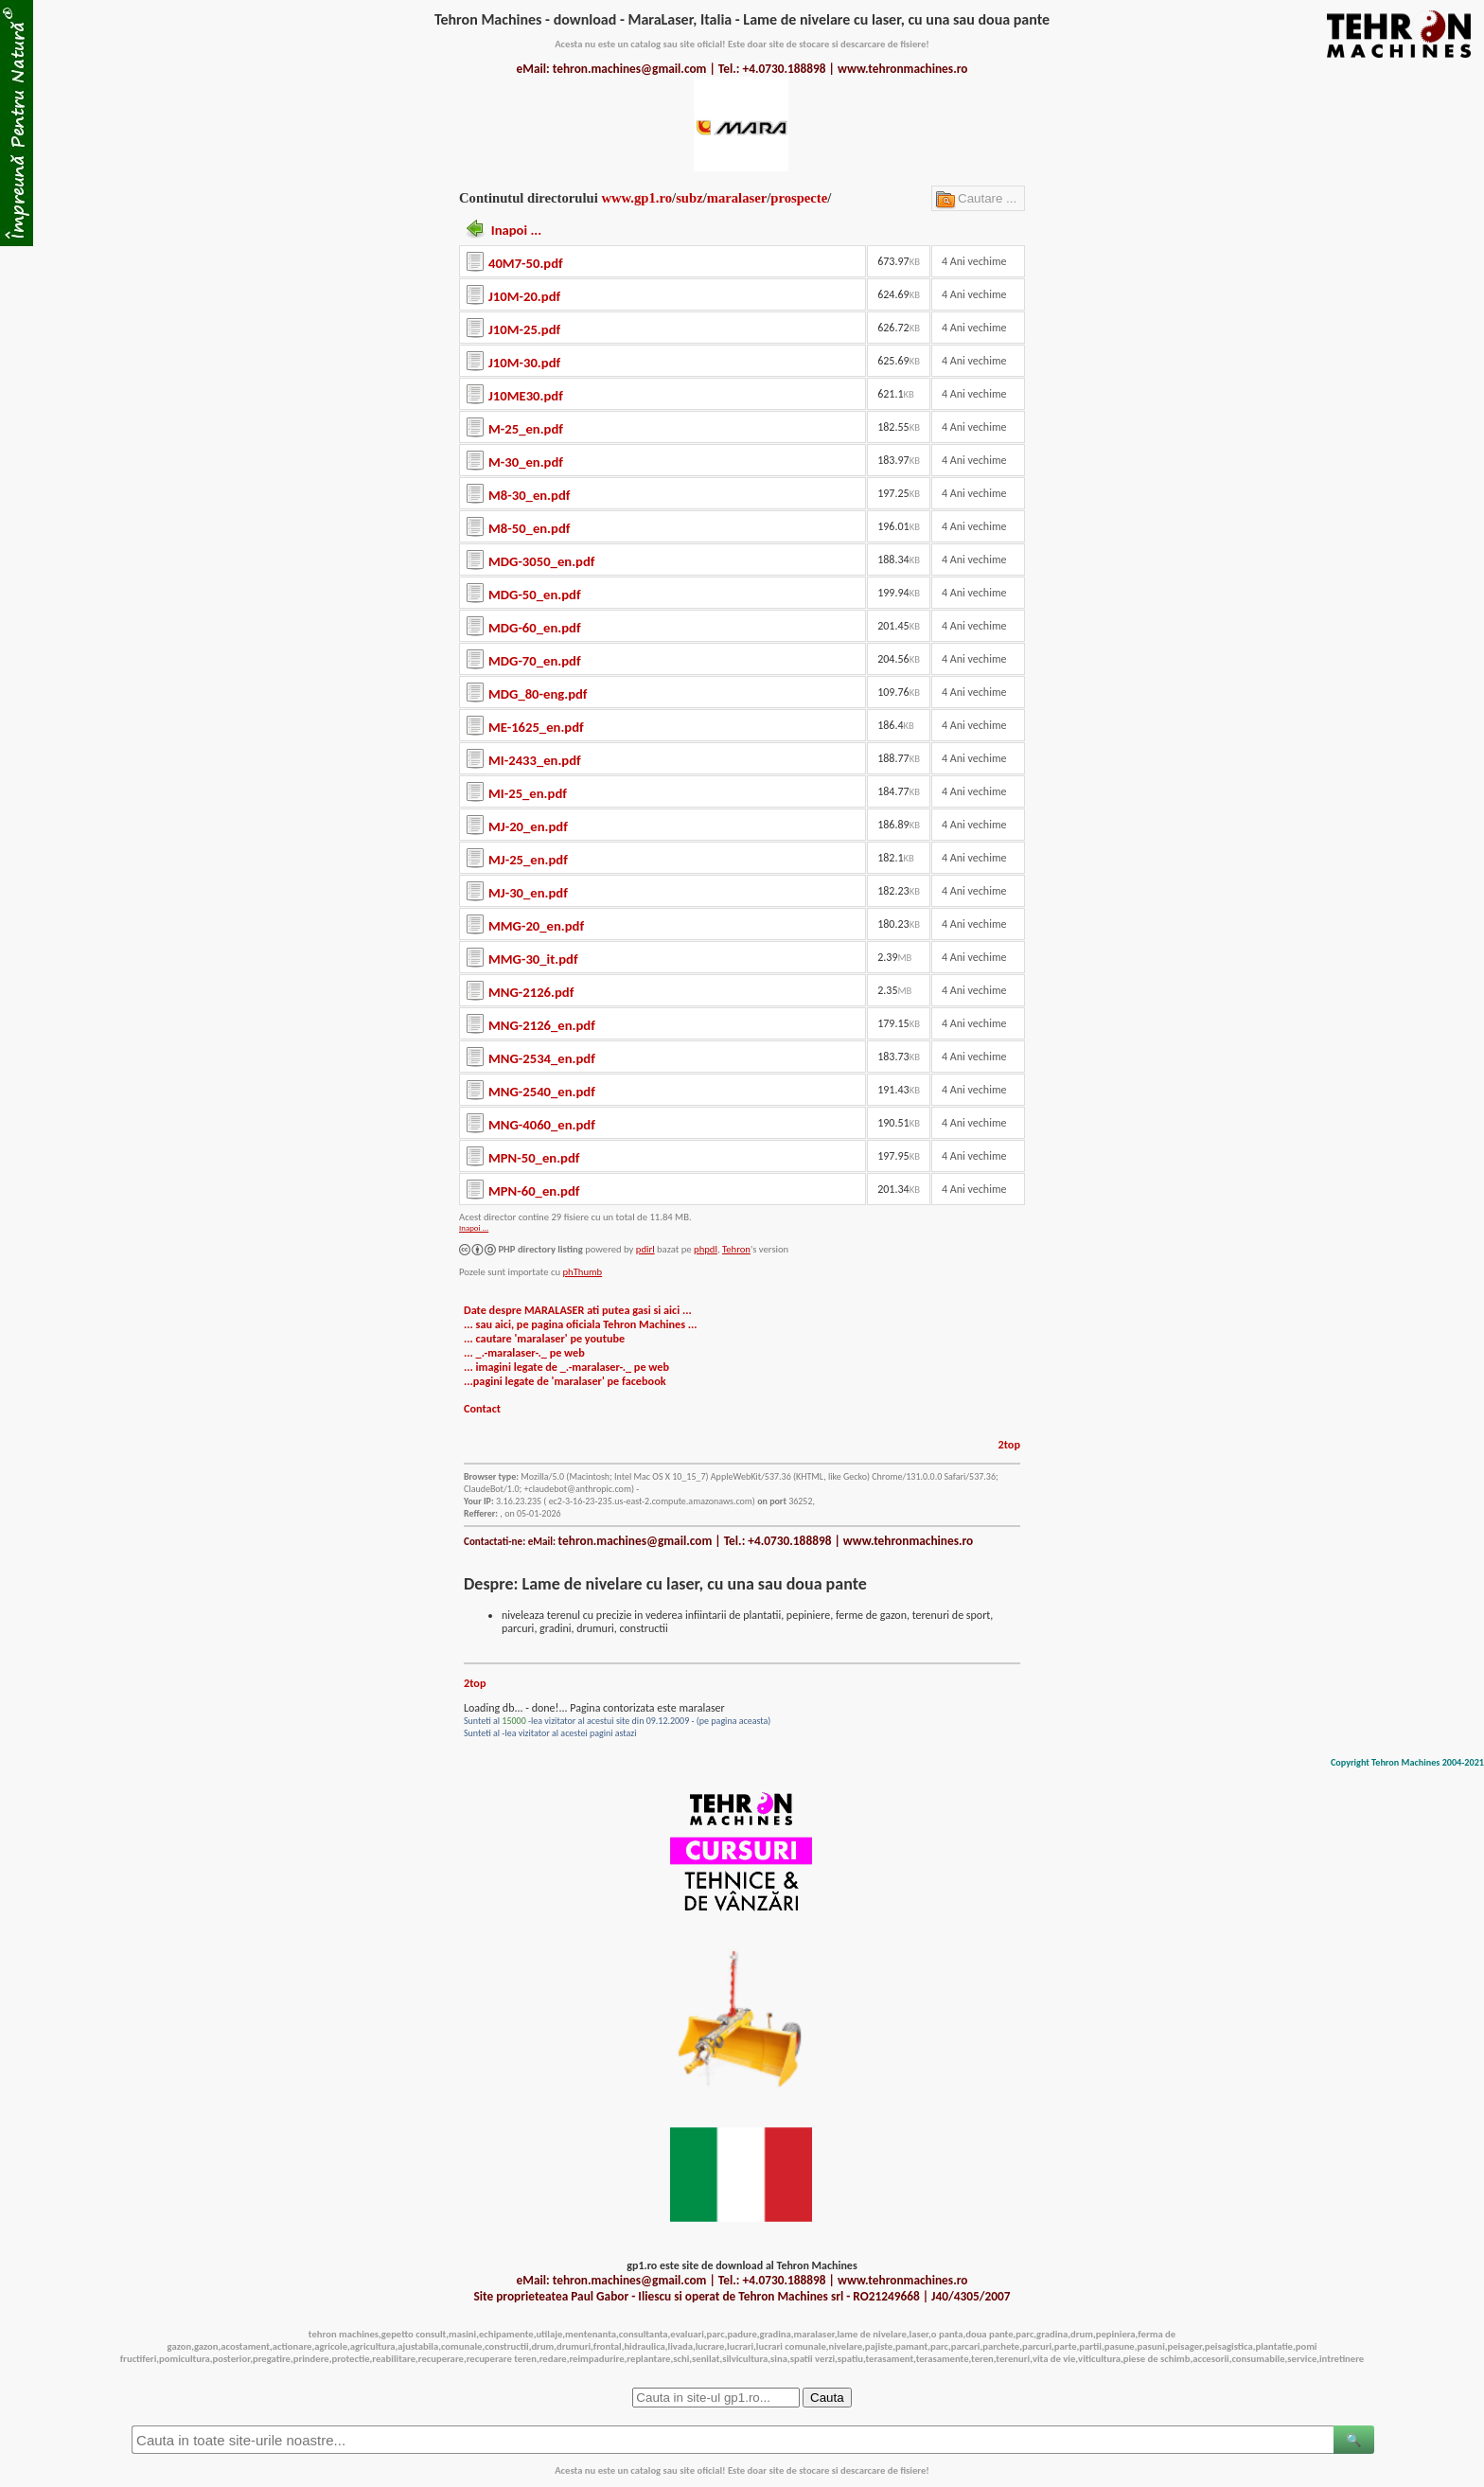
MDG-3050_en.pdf (541, 561)
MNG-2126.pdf (531, 992)
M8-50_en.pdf (529, 528)
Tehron (736, 1249)
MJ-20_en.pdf (528, 826)
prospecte (798, 197)
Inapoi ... (516, 230)
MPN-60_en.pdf (533, 1190)
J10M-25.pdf (524, 329)
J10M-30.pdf (524, 362)
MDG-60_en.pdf (534, 627)
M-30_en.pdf (525, 462)
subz (689, 197)
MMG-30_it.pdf (533, 959)
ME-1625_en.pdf (536, 727)
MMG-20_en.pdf (536, 925)
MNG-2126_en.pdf (541, 1025)
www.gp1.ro (636, 197)
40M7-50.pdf (525, 263)
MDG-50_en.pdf (534, 594)
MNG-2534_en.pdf (541, 1058)
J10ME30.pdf (525, 395)
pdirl (645, 1249)
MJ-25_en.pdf (528, 859)
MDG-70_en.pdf (534, 660)
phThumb (582, 1272)
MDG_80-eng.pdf (538, 693)
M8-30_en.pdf (529, 495)
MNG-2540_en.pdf (541, 1091)
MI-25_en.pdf (527, 793)
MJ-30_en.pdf (528, 892)
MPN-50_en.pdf (533, 1157)
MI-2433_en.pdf (534, 760)
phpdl (705, 1249)
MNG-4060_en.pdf (541, 1124)
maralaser (737, 197)
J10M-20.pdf (524, 296)
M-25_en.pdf (525, 428)
